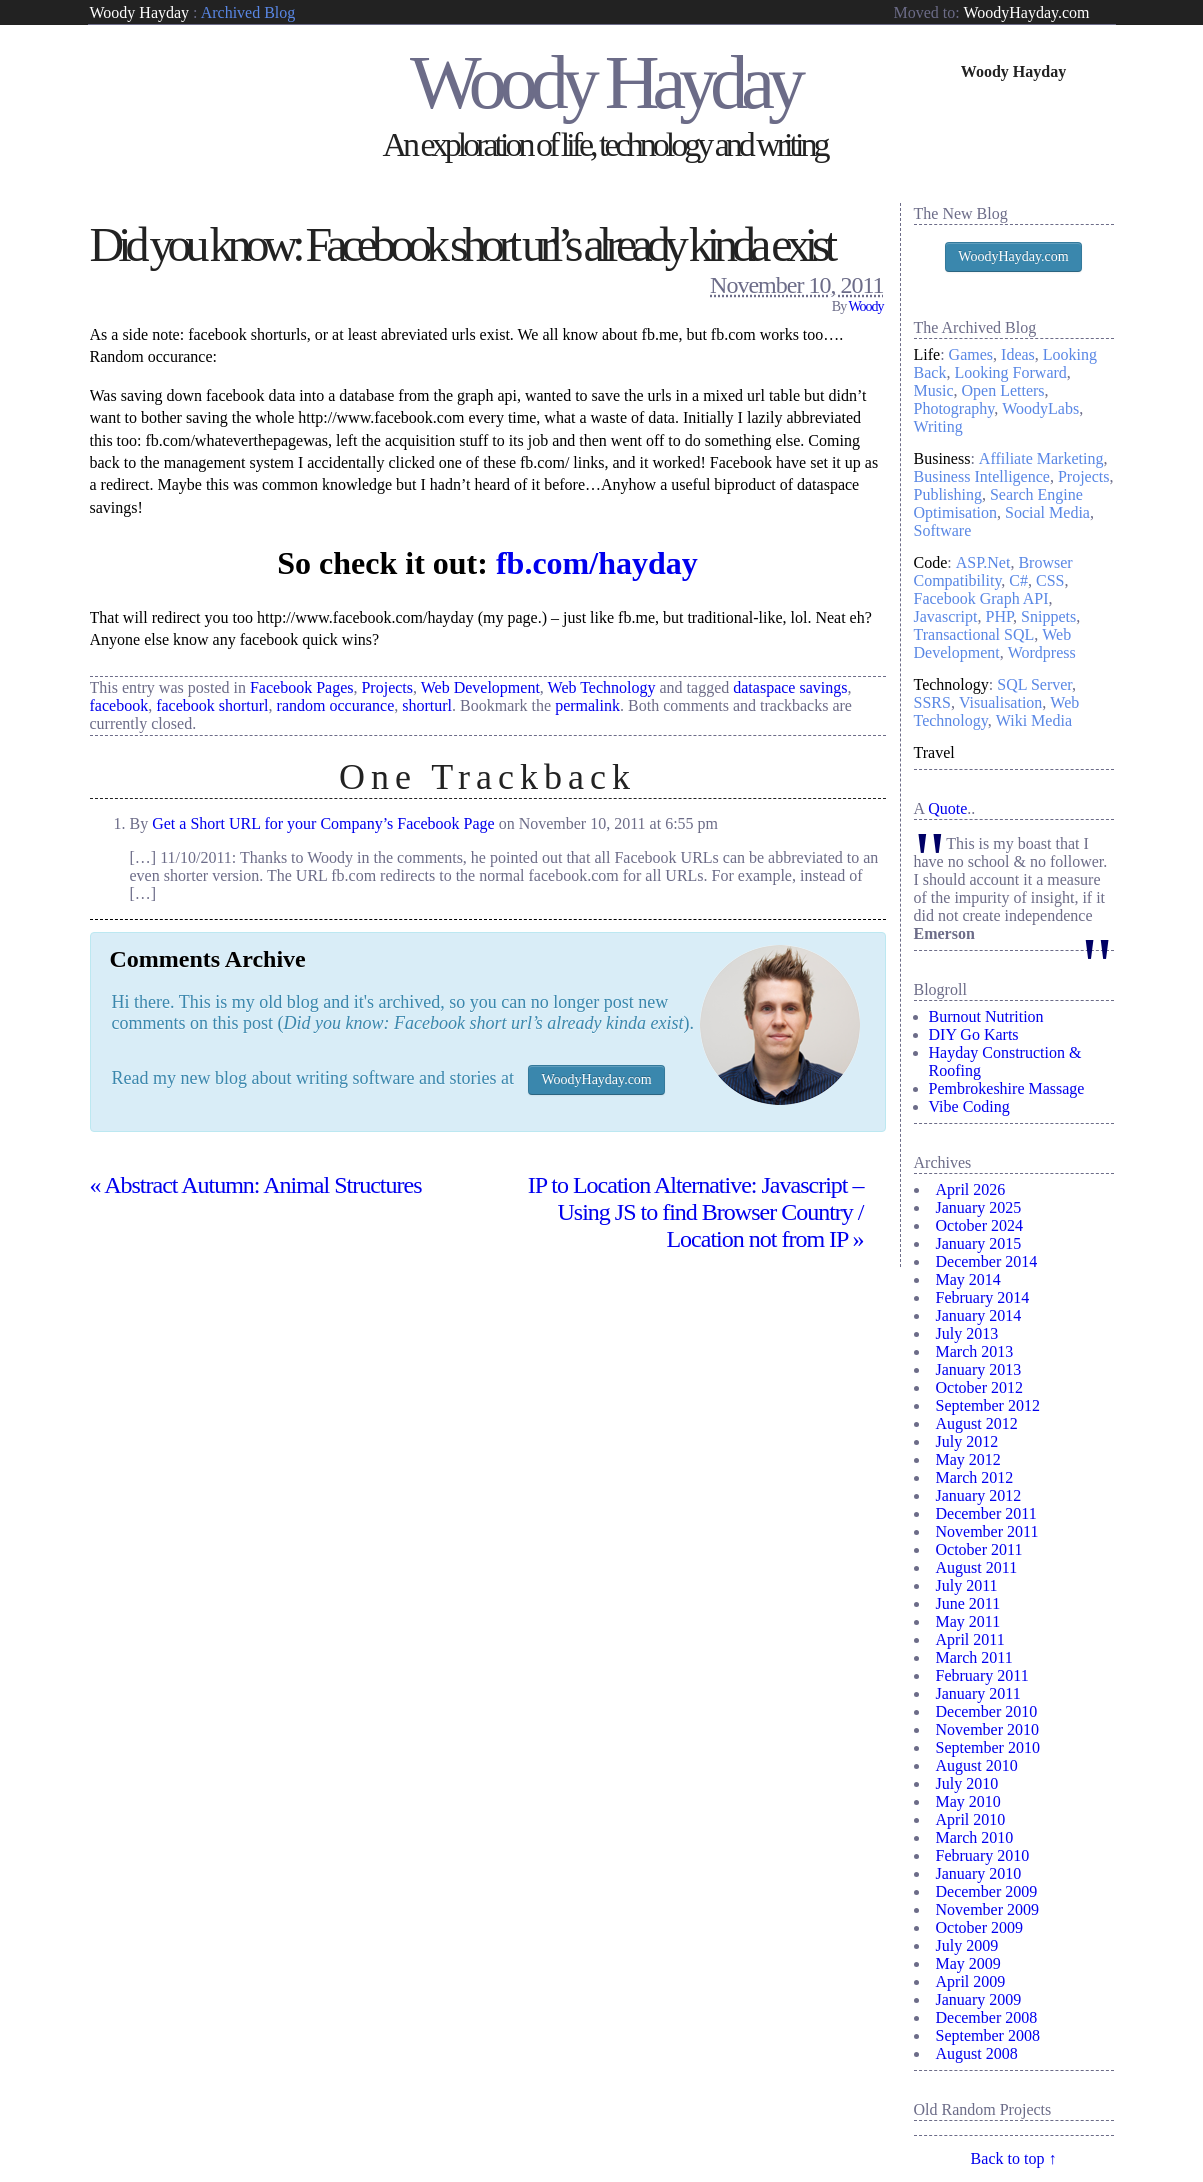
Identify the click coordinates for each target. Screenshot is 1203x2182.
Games (971, 354)
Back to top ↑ (1014, 2158)
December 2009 (987, 1891)
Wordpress (1042, 652)
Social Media (1047, 512)
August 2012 (977, 1423)
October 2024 (980, 1225)
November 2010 (988, 1729)
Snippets (1048, 616)
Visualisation (1000, 702)
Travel (934, 752)
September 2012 (988, 1405)
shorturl (427, 705)
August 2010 (977, 1765)
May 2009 (968, 1963)
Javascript (946, 616)
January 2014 (979, 1315)
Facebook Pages (302, 687)
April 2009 (971, 1981)
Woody (865, 306)
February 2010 (983, 1855)
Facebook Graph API (981, 598)
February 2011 (982, 1675)
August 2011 (977, 1567)
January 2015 (979, 1243)
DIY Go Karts (974, 1034)
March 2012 (975, 1477)
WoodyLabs (1040, 408)
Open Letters (1003, 390)
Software (943, 530)
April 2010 (971, 1819)
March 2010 (975, 1837)
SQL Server (1034, 684)
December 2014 (987, 1261)
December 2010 (987, 1711)
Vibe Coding (969, 1106)
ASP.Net (983, 562)
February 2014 (983, 1297)
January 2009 (979, 1999)
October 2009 (980, 1927)
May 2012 (968, 1459)
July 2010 (967, 1783)
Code (931, 562)
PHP (999, 616)
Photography (954, 408)
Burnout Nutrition (986, 1016)
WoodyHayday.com (1026, 12)
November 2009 (988, 1909)
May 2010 (968, 1801)
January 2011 (978, 1693)
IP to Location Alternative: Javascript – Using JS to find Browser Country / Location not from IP (696, 1212)
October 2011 (979, 1549)
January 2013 (979, 1369)
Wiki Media (1034, 720)
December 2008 (987, 2017)
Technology (951, 684)
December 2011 (986, 1513)
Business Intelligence (982, 476)
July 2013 (967, 1333)
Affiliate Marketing (1041, 458)
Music (934, 390)
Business (942, 458)
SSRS (932, 702)
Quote (947, 808)
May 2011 (968, 1621)
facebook (119, 705)
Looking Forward (1010, 372)
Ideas (1018, 354)
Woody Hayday (140, 12)
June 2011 (968, 1603)
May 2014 (968, 1279)
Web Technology (602, 687)
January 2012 (979, 1495)
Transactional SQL (974, 634)
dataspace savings (790, 687)
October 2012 (980, 1387)
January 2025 (979, 1207)
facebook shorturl (212, 705)
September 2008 (988, 2035)
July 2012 (967, 1441)
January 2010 (979, 1873)
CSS (1050, 580)
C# (1018, 580)
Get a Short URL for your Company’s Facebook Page (323, 823)
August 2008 (977, 2053)
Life (927, 354)
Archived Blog (248, 12)
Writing (938, 426)
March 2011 (974, 1657)
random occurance (336, 705)
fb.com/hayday (597, 563)
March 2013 (975, 1351)
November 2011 (987, 1531)
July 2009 (967, 1945)
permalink (587, 705)
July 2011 (967, 1585)
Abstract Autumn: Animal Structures (256, 1185)
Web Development (480, 687)
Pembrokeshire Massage (1007, 1088)
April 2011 (970, 1639)
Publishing (948, 494)
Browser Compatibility (993, 571)
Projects (387, 687)
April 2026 (971, 1189)
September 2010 (988, 1747)
